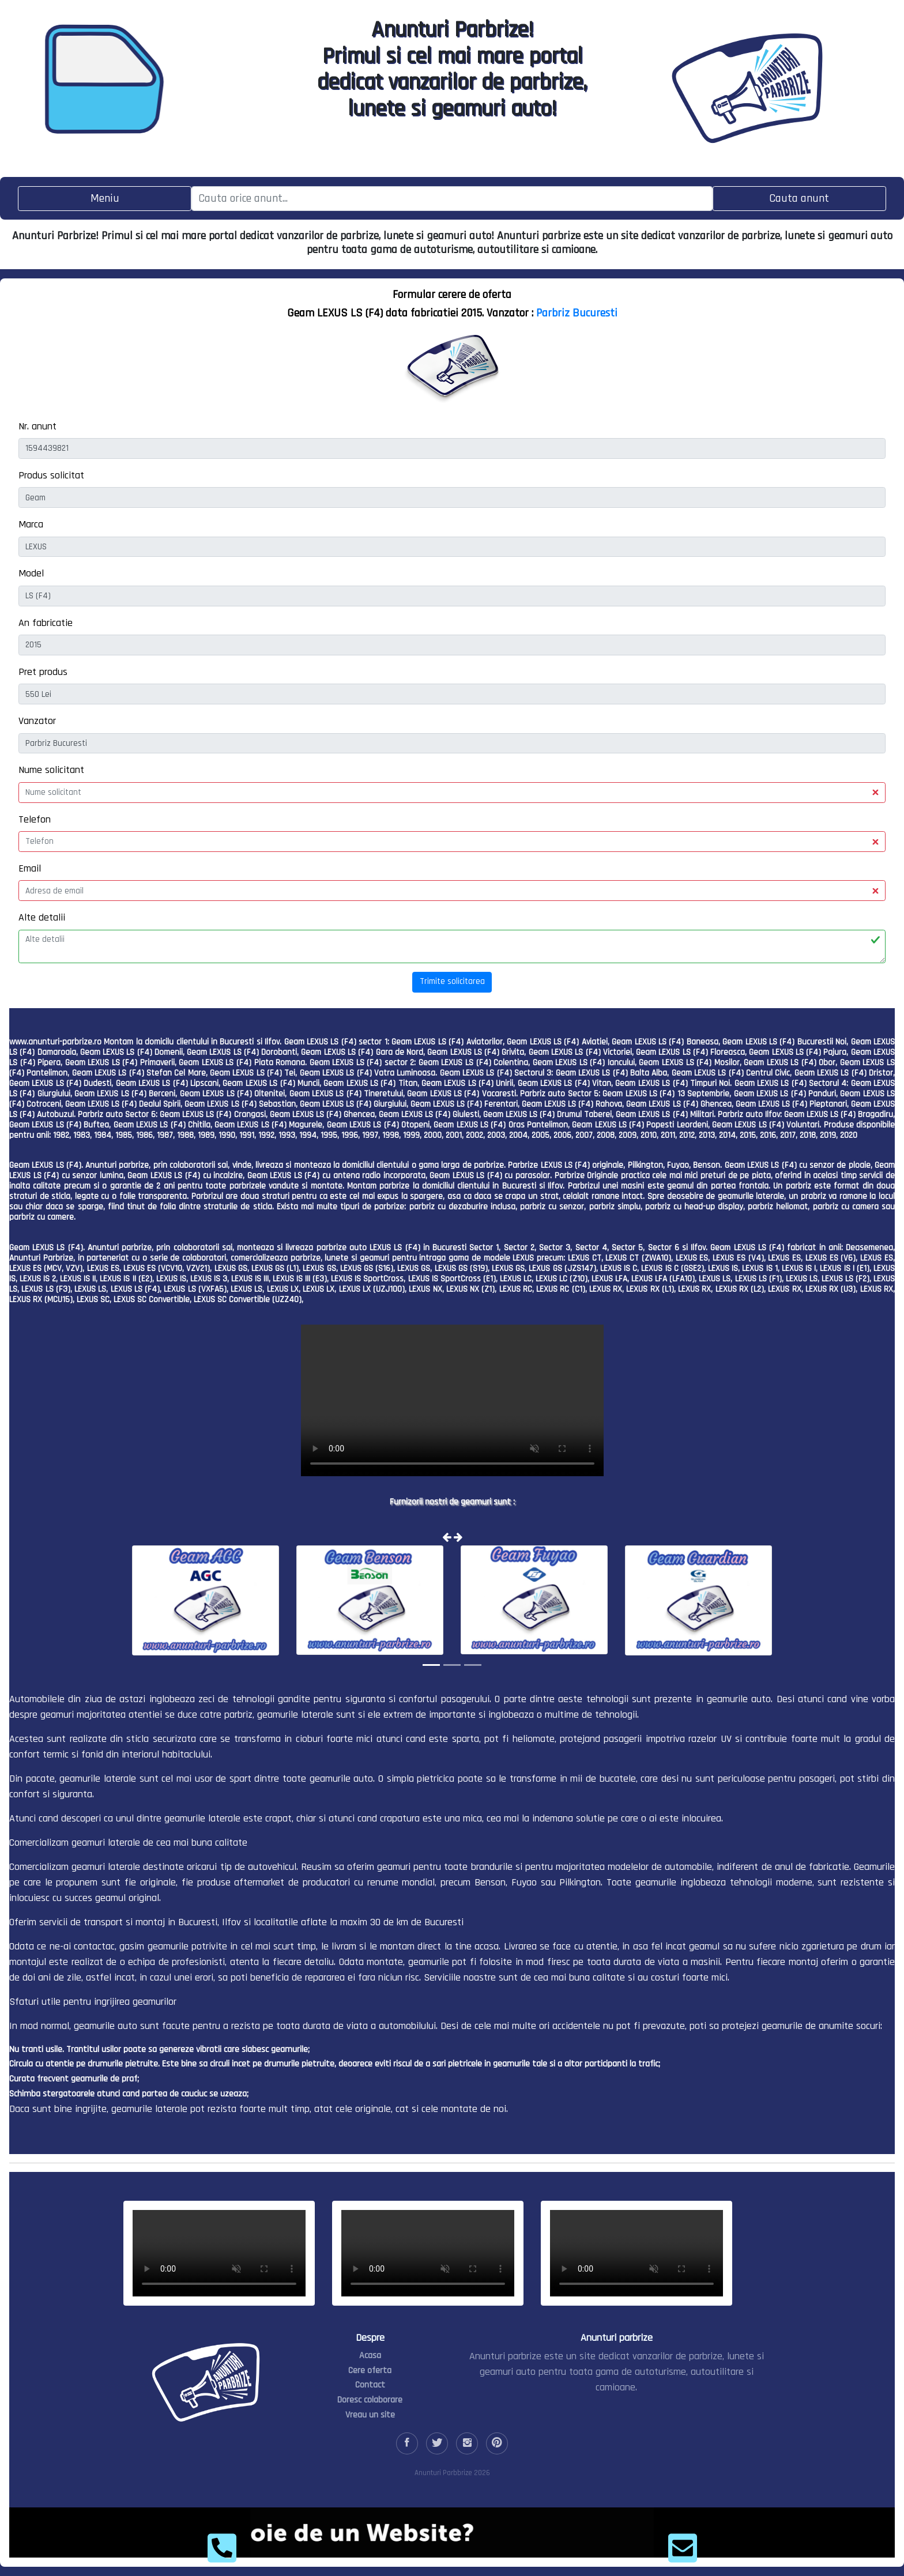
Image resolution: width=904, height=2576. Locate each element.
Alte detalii (41, 917)
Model (31, 573)
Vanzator (37, 720)
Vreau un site (370, 2415)
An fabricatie (45, 622)
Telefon (34, 819)
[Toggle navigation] (104, 198)
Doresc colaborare (369, 2400)
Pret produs (42, 671)
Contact (370, 2385)
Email (29, 868)
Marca (30, 524)
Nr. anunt (37, 426)
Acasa (370, 2355)
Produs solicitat (51, 475)
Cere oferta (369, 2370)
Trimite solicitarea (452, 981)
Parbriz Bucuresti (576, 313)
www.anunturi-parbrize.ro (55, 1041)
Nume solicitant (51, 769)
